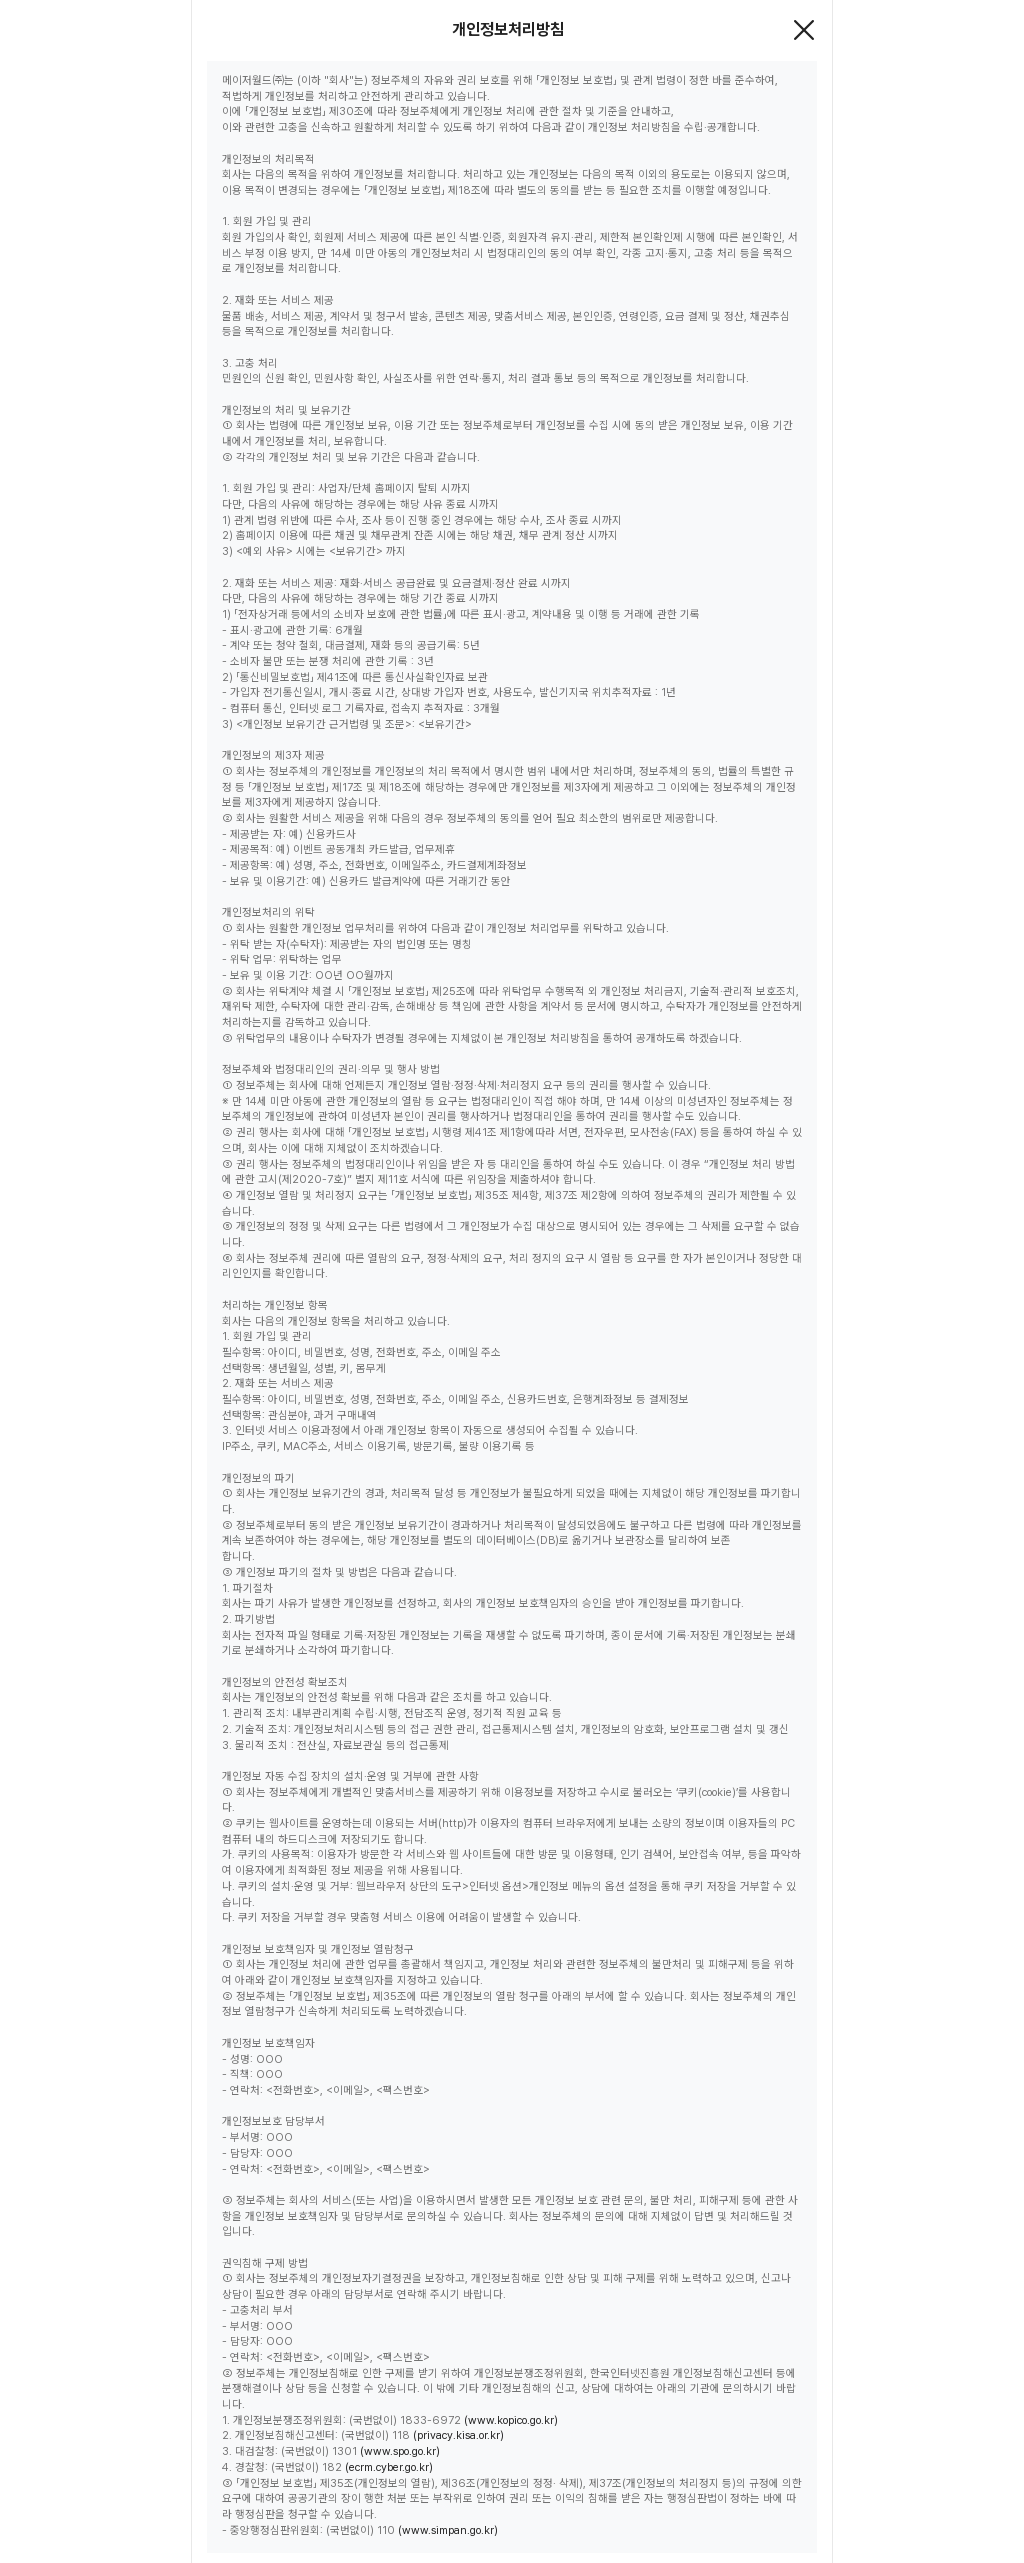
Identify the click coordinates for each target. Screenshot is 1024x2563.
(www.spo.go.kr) (400, 2451)
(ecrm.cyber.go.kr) (389, 2467)
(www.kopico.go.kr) (511, 2420)
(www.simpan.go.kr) (448, 2530)
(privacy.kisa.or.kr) (458, 2435)
